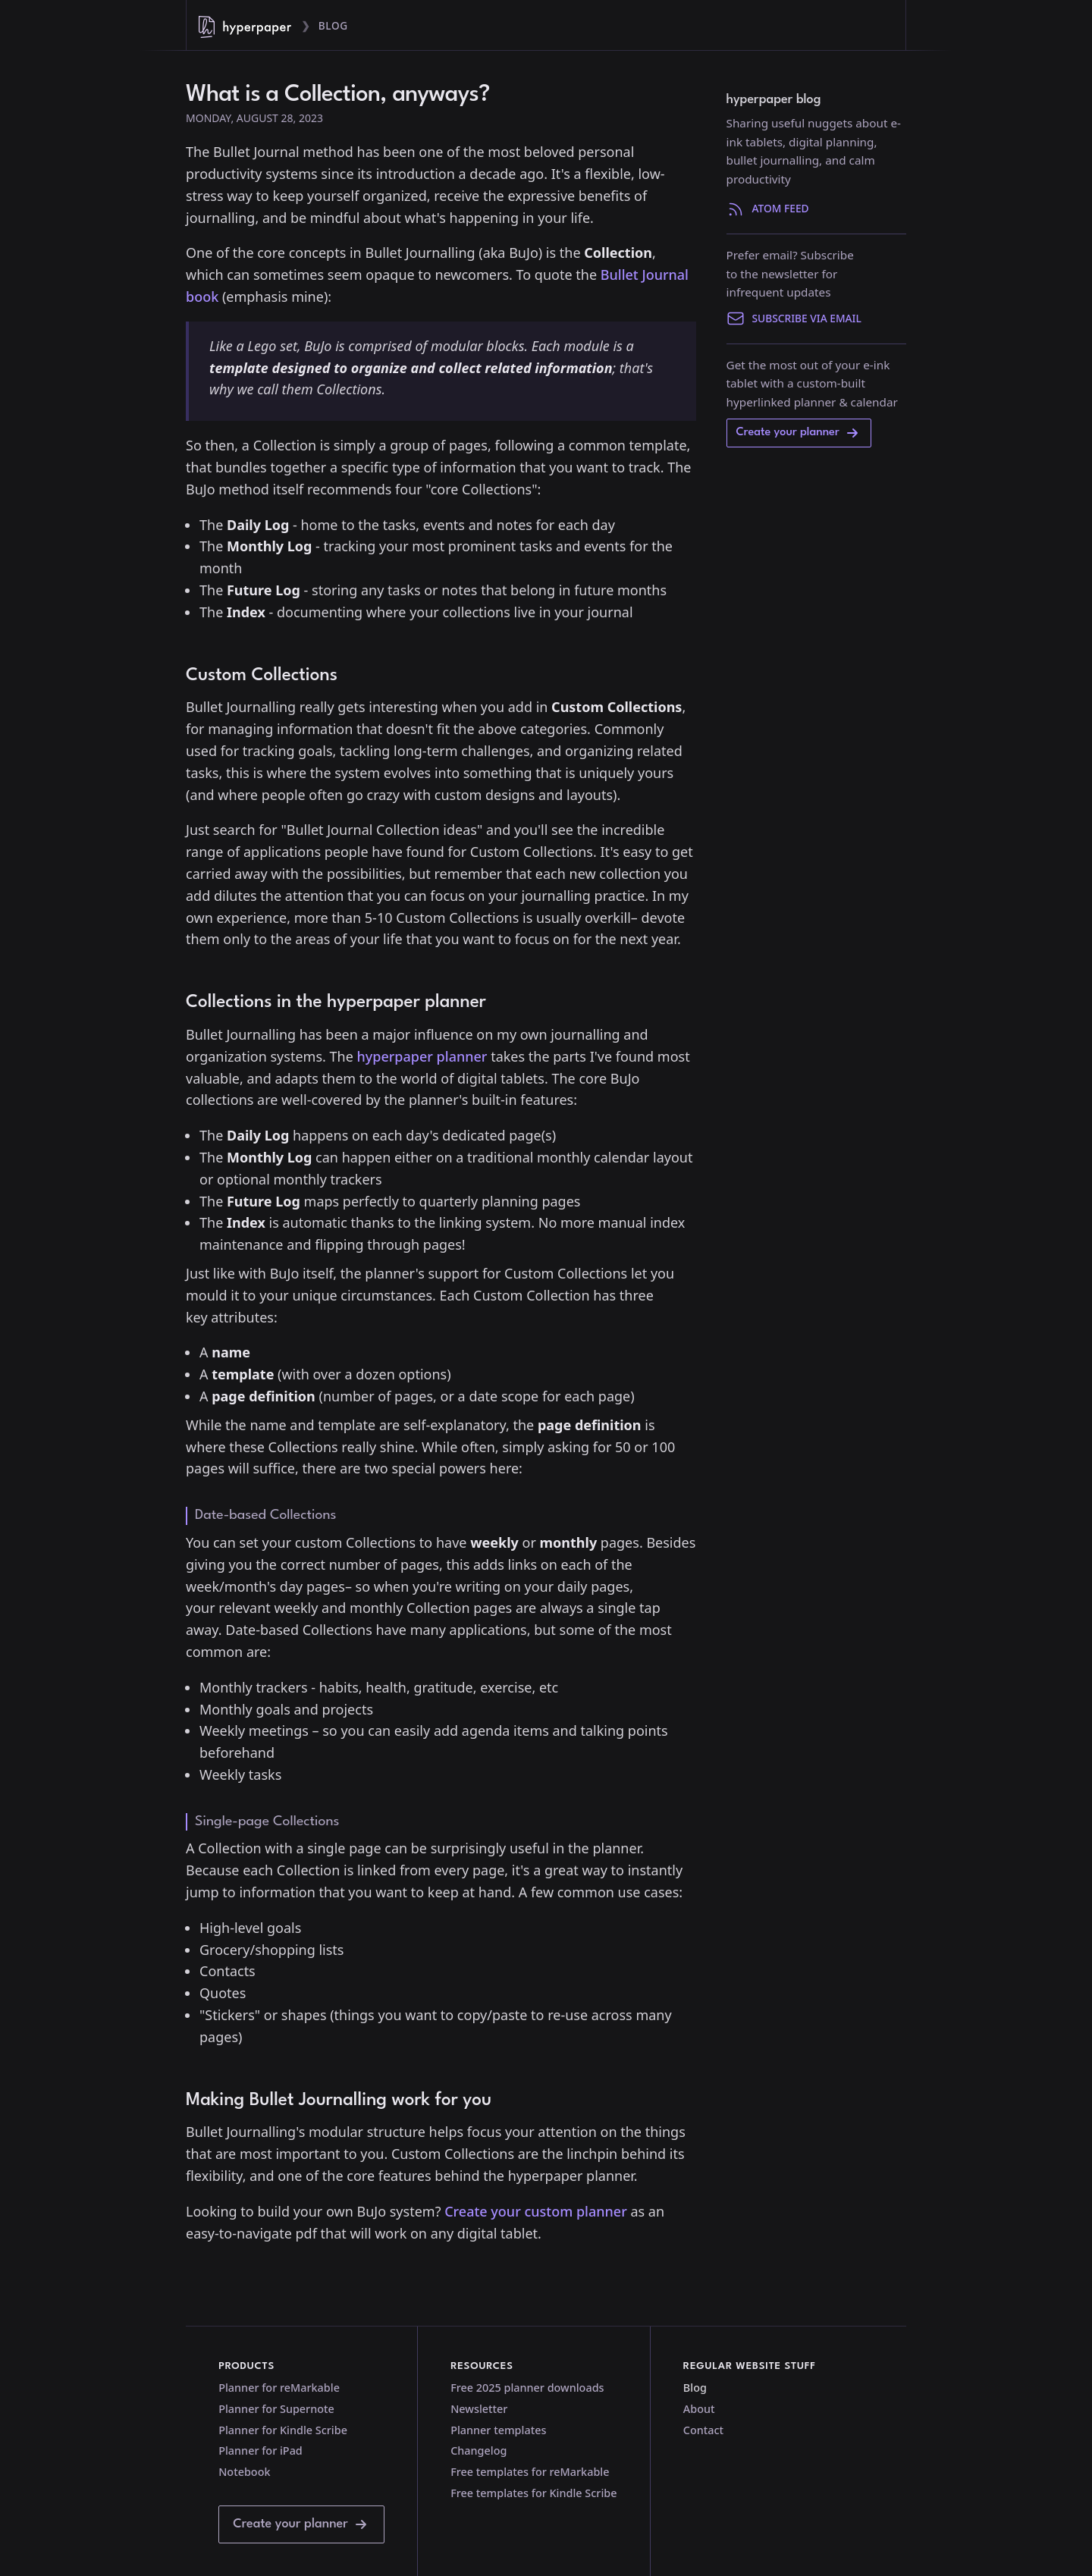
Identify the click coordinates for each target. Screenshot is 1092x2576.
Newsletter (478, 2409)
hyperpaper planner (421, 1056)
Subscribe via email (793, 318)
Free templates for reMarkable (529, 2472)
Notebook (244, 2472)
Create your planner (798, 433)
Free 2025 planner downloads (527, 2387)
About (699, 2409)
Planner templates (498, 2430)
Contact (703, 2430)
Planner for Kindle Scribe (282, 2430)
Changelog (478, 2450)
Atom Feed (767, 209)
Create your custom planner (535, 2211)
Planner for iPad (260, 2450)
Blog (333, 25)
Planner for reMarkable (279, 2387)
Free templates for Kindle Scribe (533, 2493)
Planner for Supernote (276, 2409)
